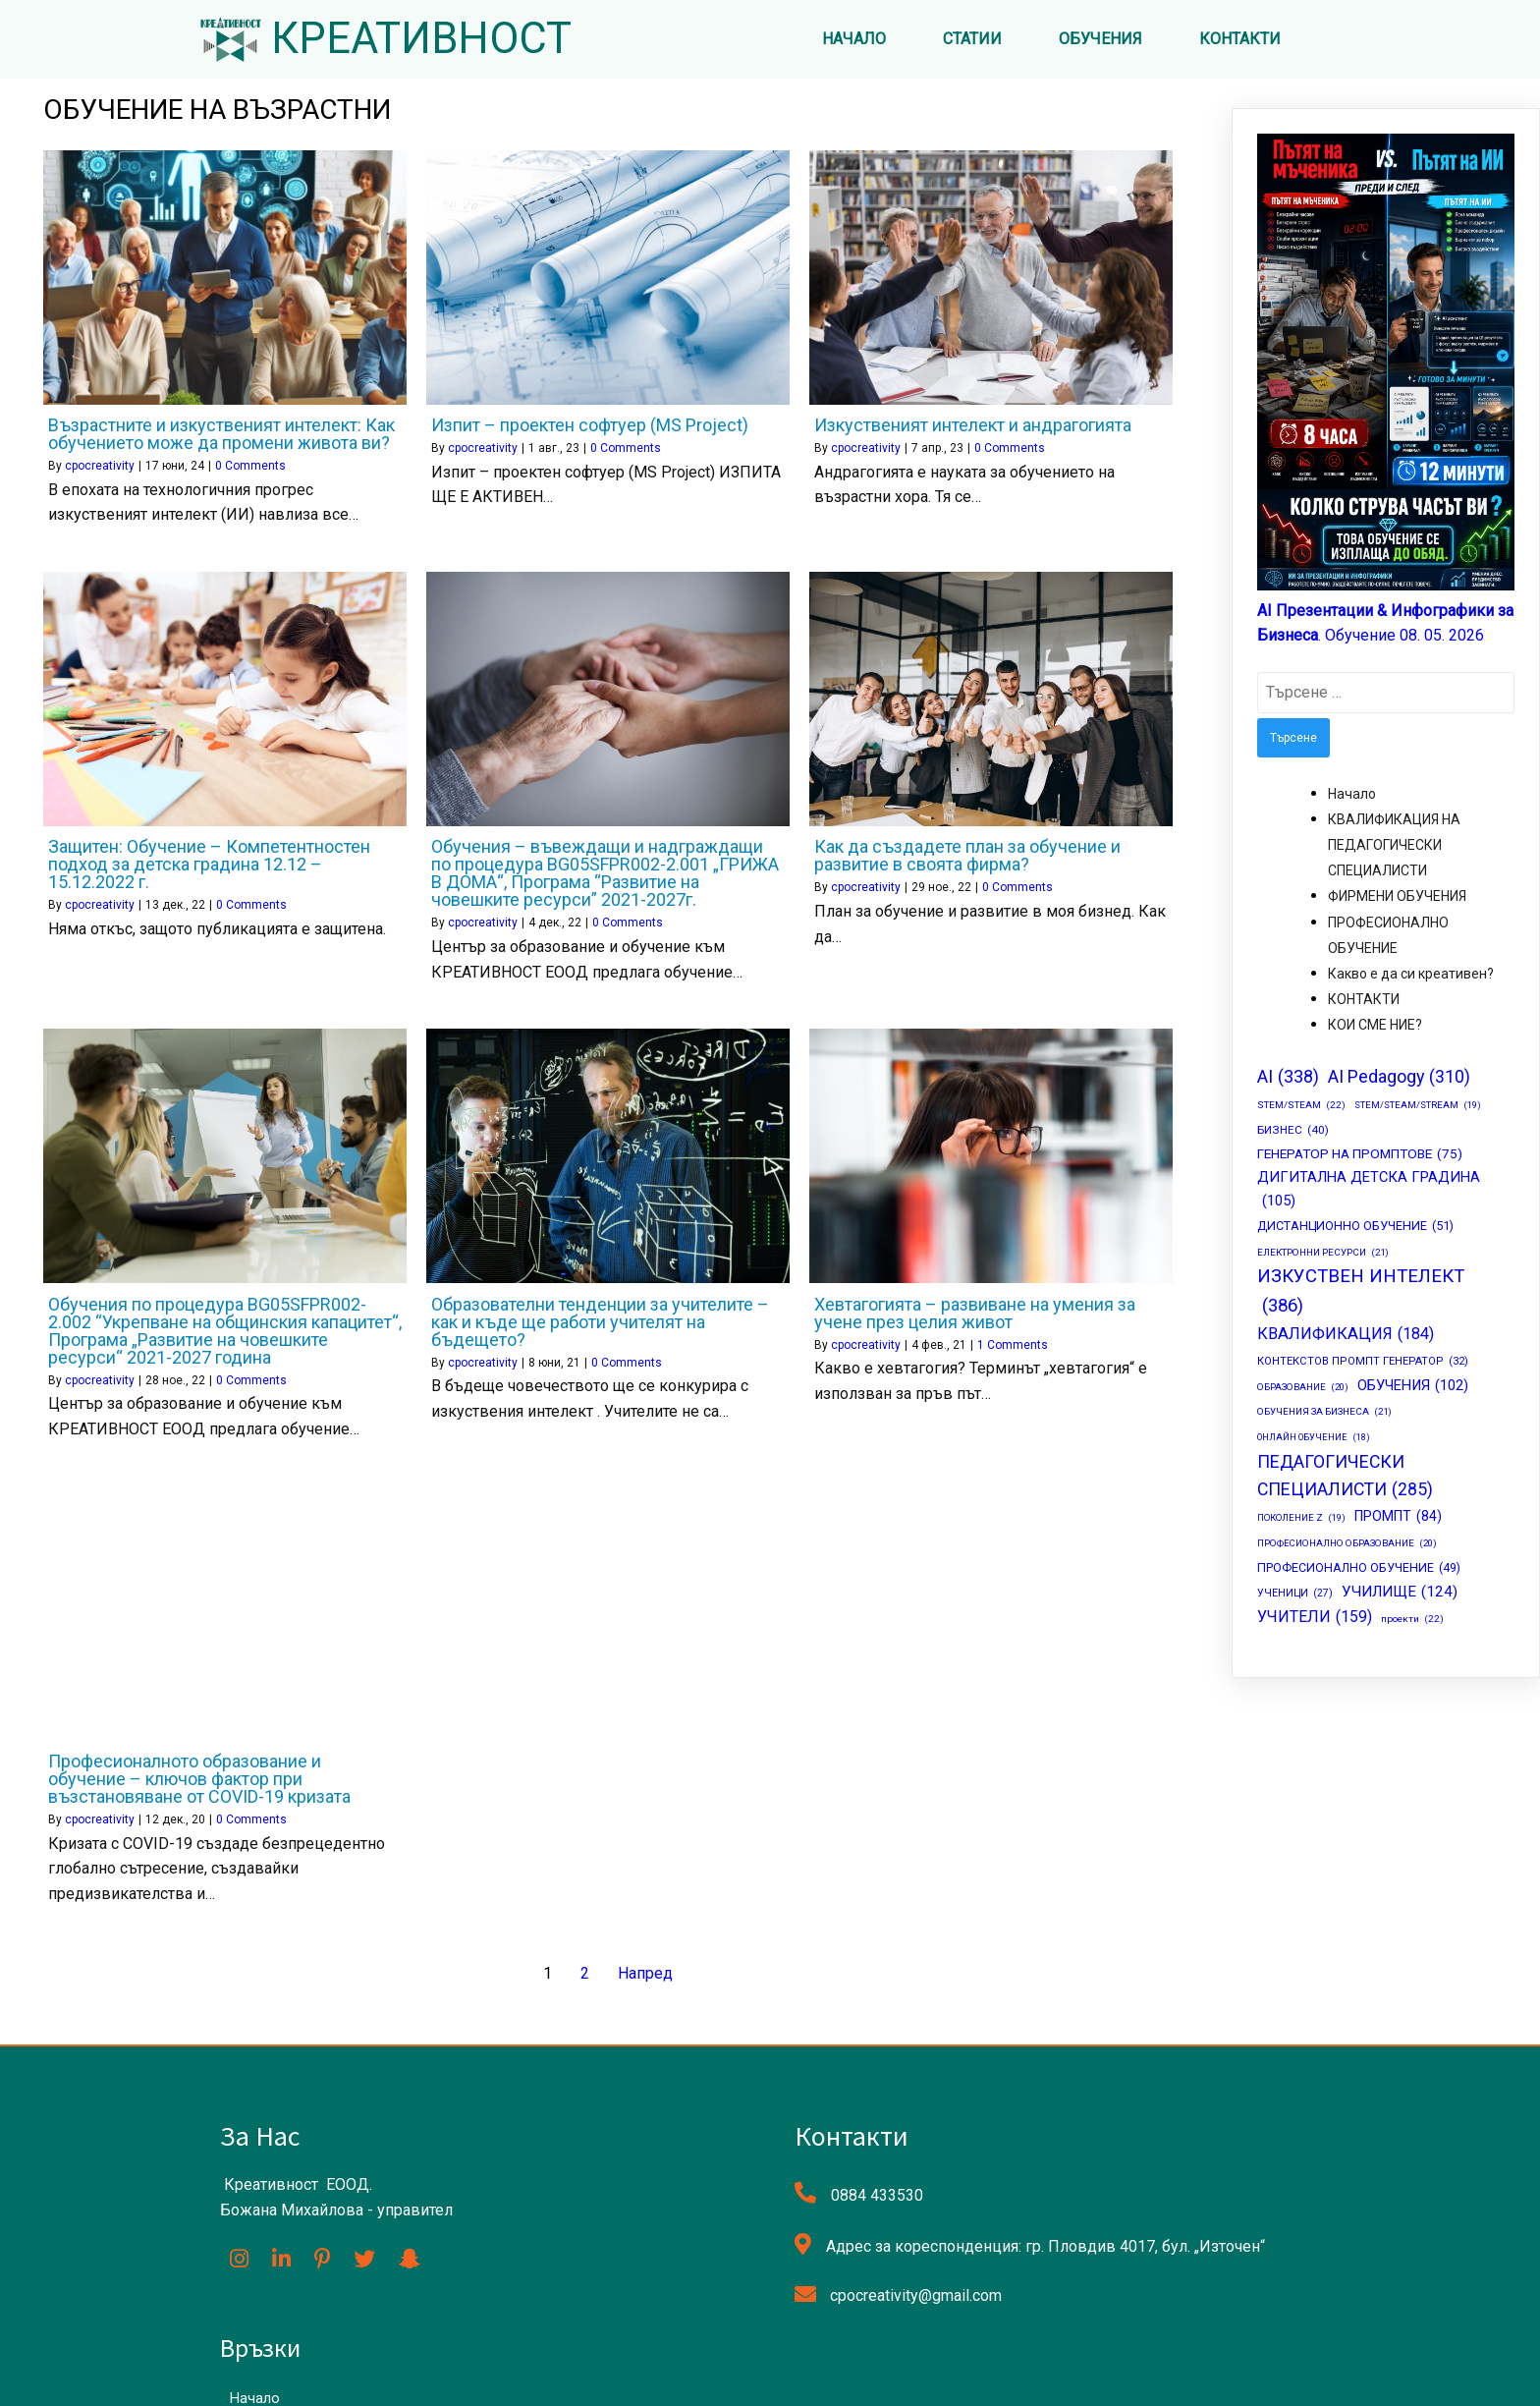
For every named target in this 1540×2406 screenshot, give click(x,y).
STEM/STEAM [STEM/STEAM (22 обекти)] (1301, 1108)
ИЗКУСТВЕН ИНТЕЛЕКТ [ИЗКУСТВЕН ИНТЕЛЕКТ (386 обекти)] (1360, 1296)
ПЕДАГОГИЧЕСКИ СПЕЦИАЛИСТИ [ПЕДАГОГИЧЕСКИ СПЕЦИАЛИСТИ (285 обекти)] (1345, 1480)
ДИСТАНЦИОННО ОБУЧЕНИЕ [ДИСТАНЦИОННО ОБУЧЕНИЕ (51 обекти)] (1355, 1228)
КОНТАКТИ (1364, 1001)
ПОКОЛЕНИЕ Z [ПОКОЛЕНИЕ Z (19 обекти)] (1301, 1520)
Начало (1352, 796)
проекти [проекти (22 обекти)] (1412, 1621)
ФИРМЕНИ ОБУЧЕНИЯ (1397, 899)
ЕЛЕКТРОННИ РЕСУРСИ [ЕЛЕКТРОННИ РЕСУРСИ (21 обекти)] (1323, 1254)
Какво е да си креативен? (1411, 975)
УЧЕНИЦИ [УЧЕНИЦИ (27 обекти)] (1295, 1596)
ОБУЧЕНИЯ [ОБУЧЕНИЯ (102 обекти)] (1412, 1387)
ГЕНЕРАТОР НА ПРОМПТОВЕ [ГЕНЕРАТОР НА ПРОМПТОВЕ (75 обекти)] (1359, 1157)
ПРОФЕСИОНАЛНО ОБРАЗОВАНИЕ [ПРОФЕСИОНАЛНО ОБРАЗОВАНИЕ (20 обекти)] (1347, 1545)
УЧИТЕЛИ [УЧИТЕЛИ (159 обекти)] (1314, 1618)
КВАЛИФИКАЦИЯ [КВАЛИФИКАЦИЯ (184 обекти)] (1345, 1336)
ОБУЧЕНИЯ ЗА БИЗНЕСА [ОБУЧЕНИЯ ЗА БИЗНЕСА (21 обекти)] (1324, 1415)
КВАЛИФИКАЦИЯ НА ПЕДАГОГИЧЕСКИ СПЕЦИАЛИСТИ (1394, 846)
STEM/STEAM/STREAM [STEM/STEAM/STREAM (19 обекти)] (1417, 1107)
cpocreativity (100, 468)
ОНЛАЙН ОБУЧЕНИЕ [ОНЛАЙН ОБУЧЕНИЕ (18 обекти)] (1313, 1439)
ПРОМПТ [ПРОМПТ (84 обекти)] (1398, 1519)
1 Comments (1012, 1347)
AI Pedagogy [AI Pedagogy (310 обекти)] (1399, 1079)
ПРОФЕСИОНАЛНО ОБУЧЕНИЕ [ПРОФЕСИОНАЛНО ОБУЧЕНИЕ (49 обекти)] (1358, 1571)
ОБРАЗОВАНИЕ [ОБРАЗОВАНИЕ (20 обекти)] (1302, 1388)
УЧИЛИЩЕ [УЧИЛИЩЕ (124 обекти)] (1400, 1593)
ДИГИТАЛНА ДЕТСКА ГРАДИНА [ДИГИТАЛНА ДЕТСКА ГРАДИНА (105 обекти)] (1368, 1192)
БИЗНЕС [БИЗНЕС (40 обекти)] (1293, 1132)
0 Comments (250, 468)
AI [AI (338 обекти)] (1288, 1078)
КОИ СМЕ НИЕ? (1375, 1027)
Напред (645, 1975)
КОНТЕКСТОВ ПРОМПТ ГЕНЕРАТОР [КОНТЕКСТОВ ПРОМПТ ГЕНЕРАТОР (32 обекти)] (1362, 1364)
